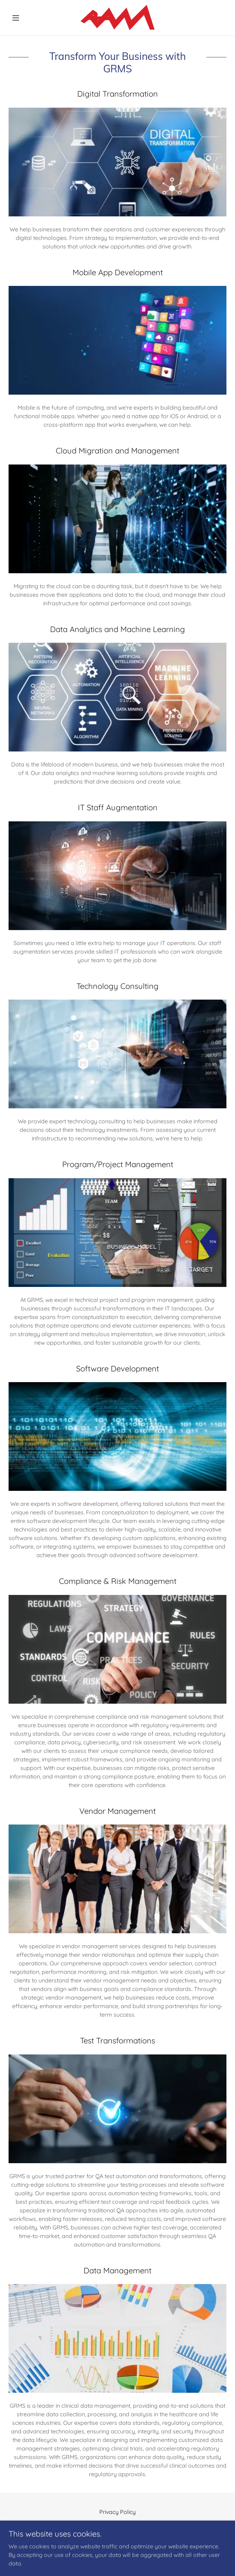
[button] (25, 18)
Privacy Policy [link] (117, 2511)
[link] (117, 17)
